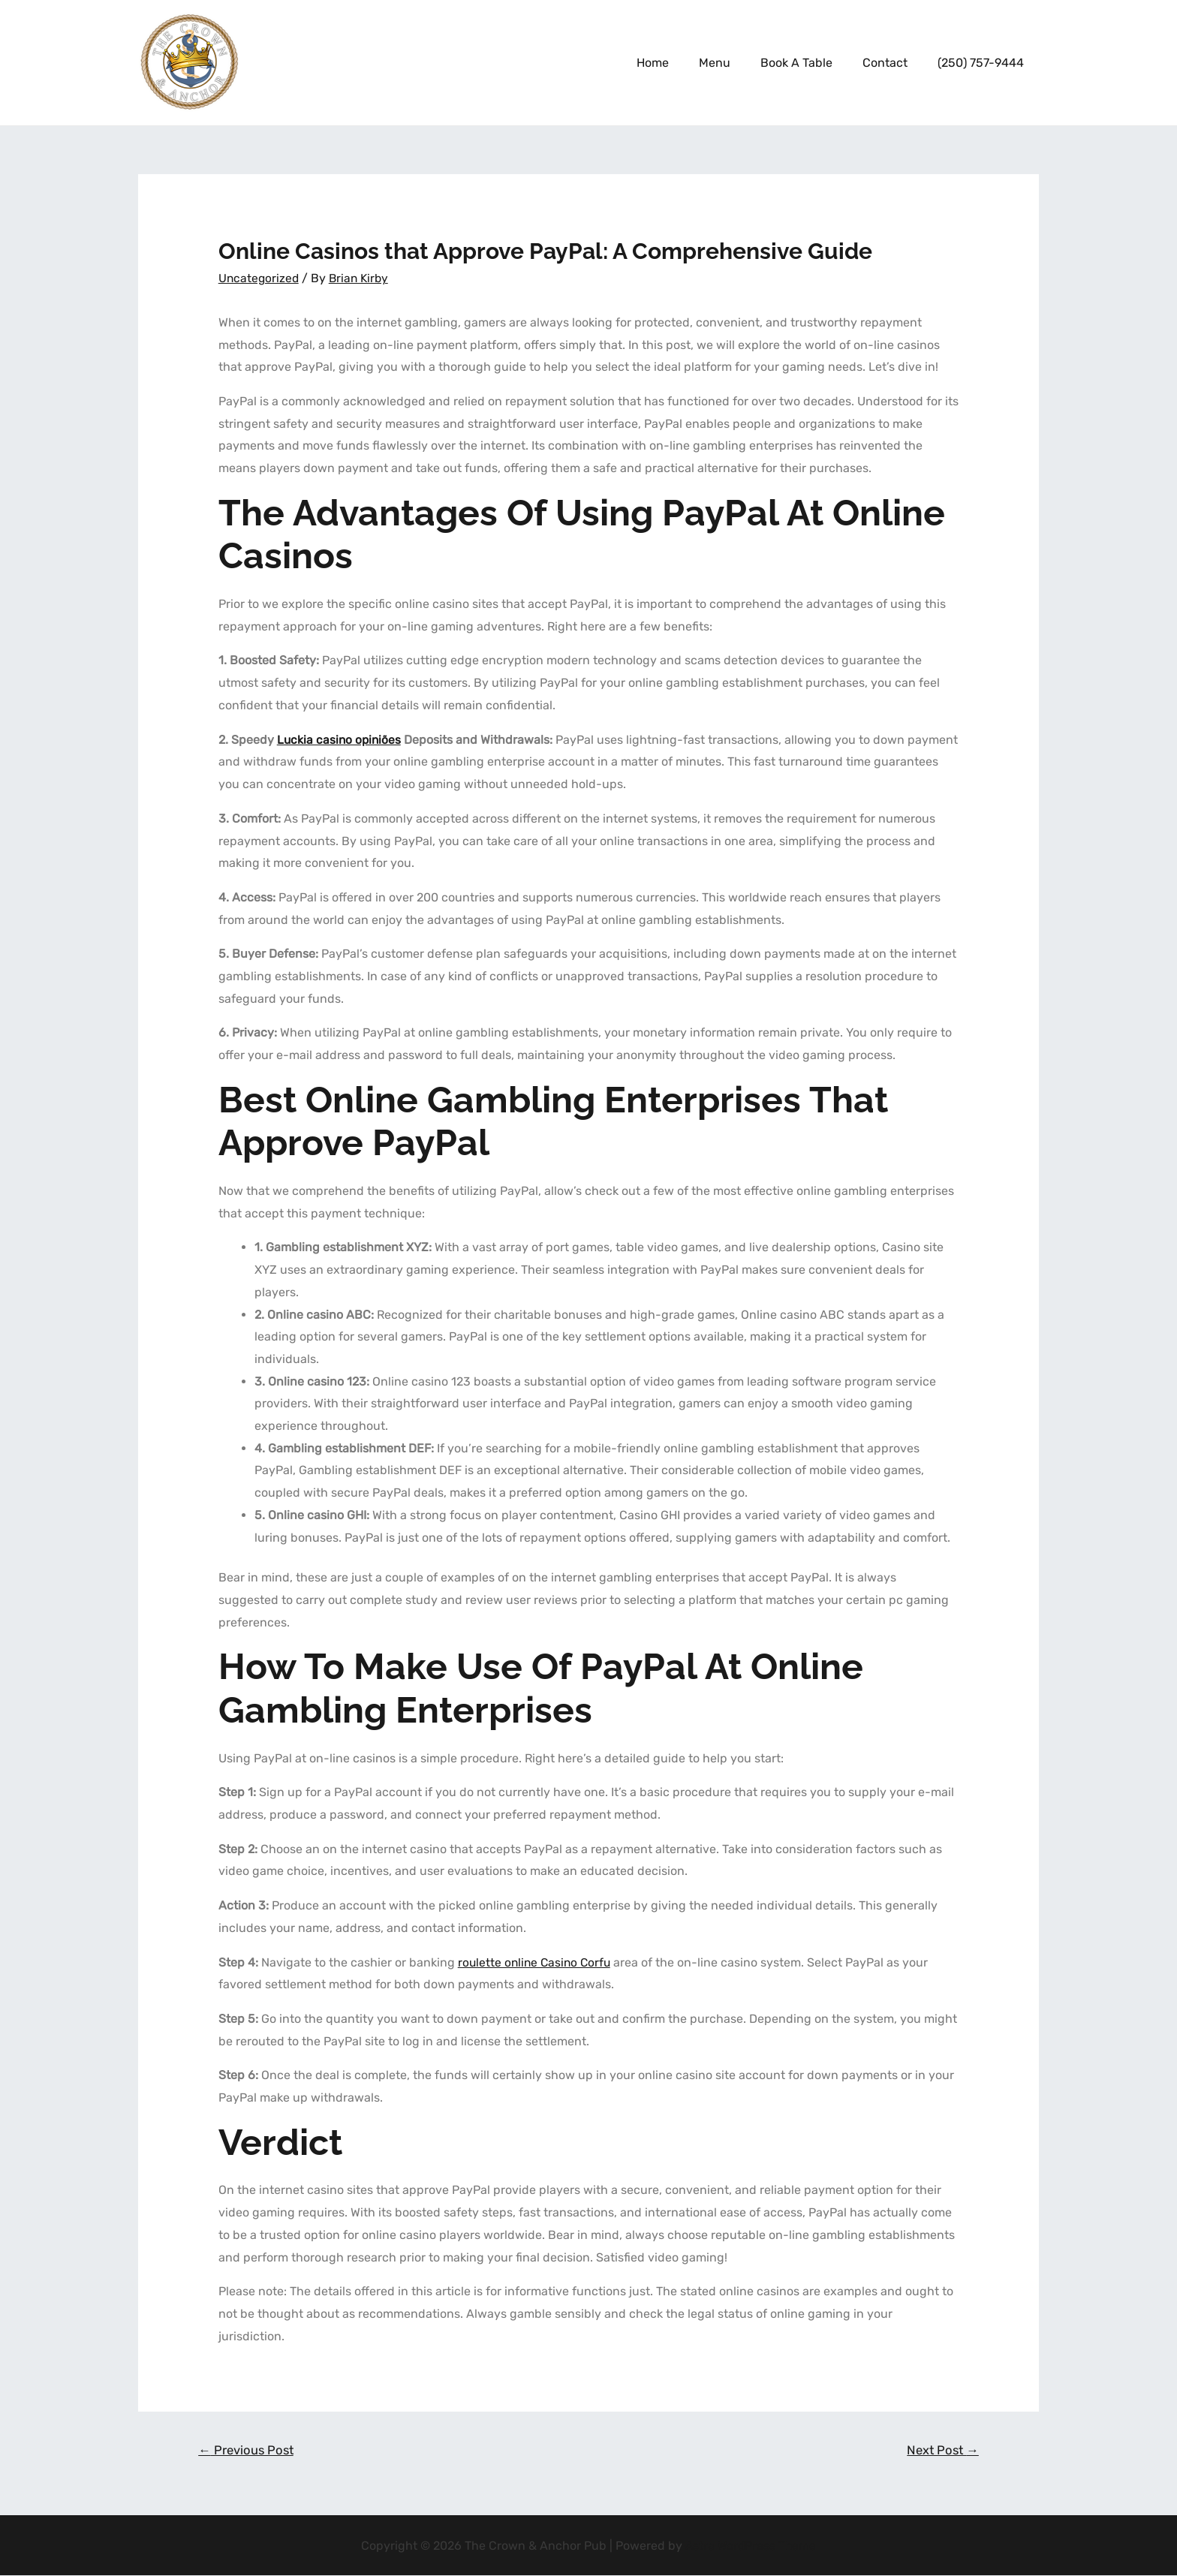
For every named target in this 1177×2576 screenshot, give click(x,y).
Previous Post (248, 2449)
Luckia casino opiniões (340, 739)
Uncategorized (259, 278)
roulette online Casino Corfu (537, 1962)
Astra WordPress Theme (750, 2545)
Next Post (940, 2449)
